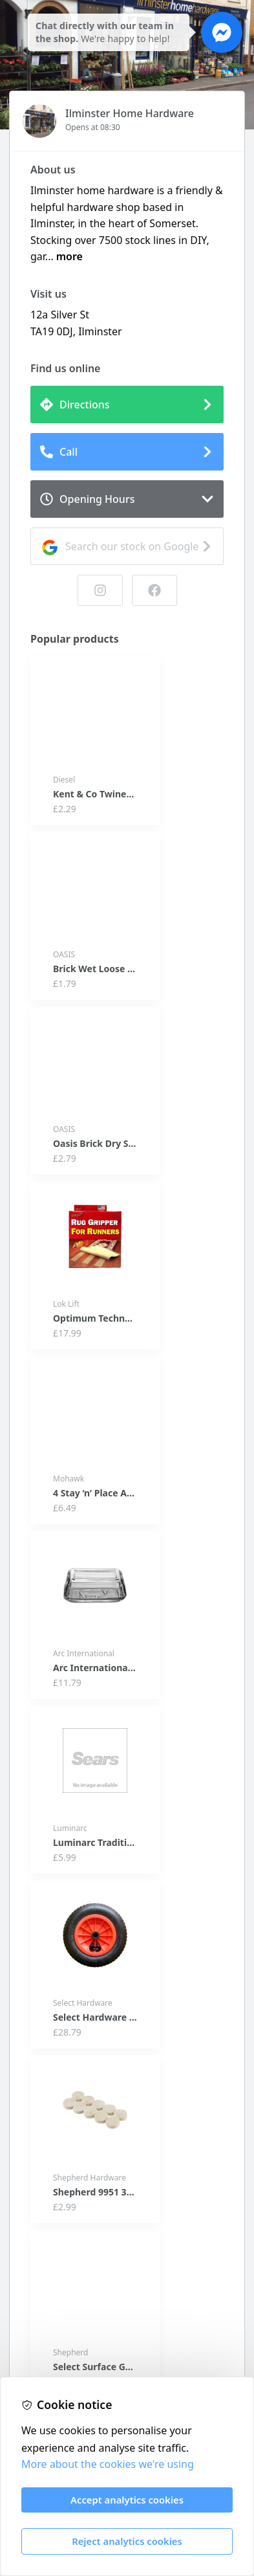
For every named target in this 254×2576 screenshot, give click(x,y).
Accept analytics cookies (127, 2499)
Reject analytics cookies (127, 2541)
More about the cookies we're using (107, 2464)
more (69, 256)
